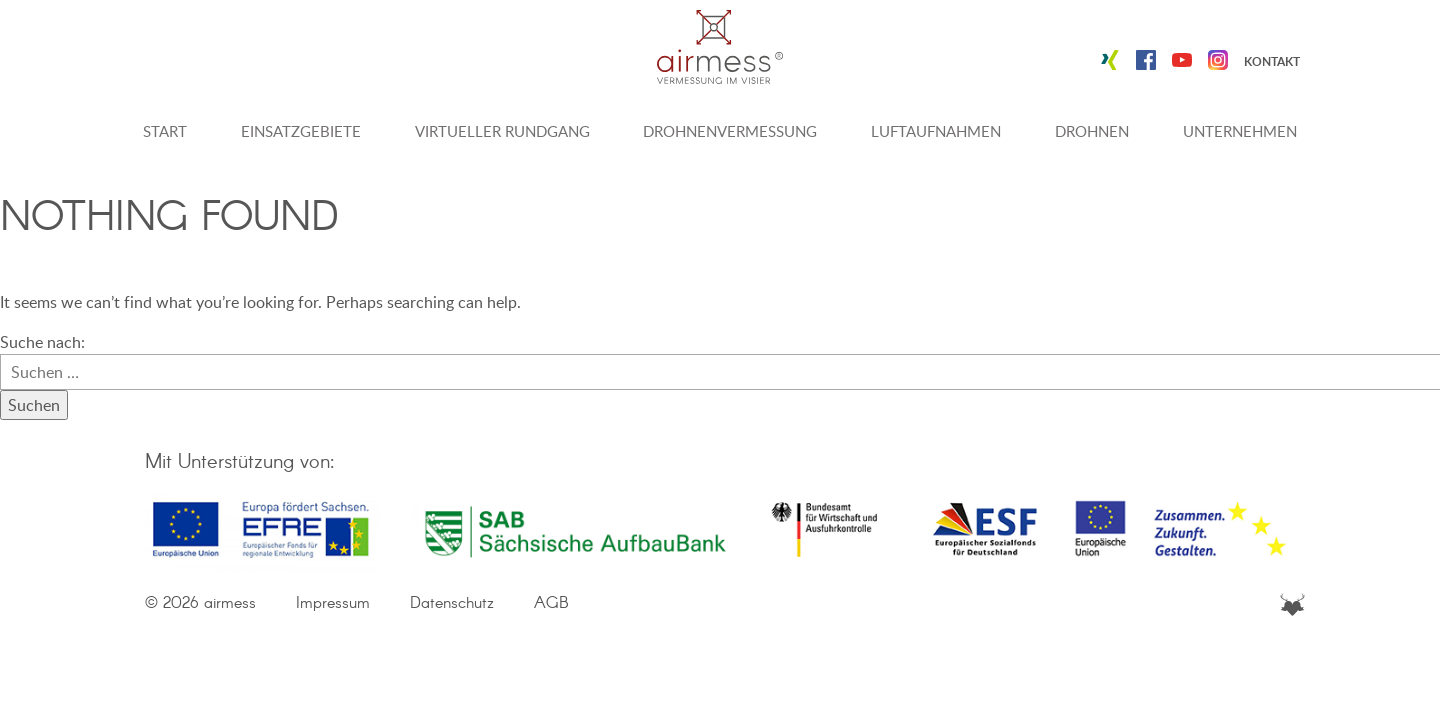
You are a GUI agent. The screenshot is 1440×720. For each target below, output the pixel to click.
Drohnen (1092, 131)
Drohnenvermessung (730, 131)
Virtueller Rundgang (502, 131)
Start (165, 131)
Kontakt (1272, 61)
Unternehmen (1240, 131)
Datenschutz (452, 603)
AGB (551, 603)
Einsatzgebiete (301, 131)
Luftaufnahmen (936, 131)
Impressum (333, 603)
